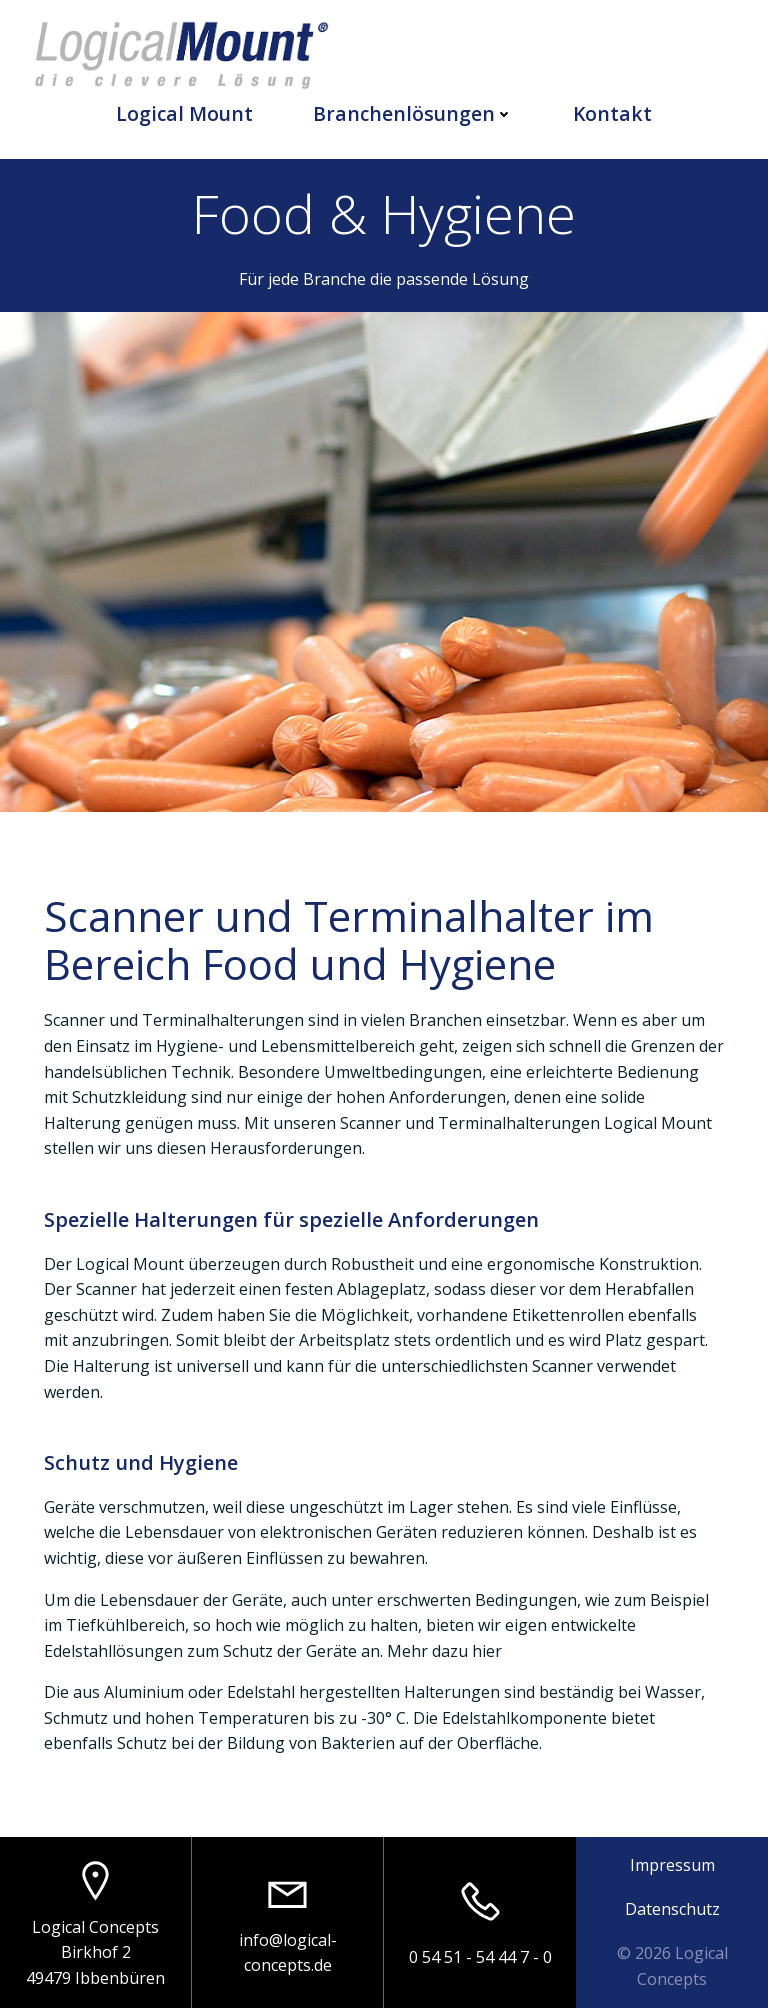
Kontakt (612, 113)
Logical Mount (184, 113)
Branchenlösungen (413, 113)
